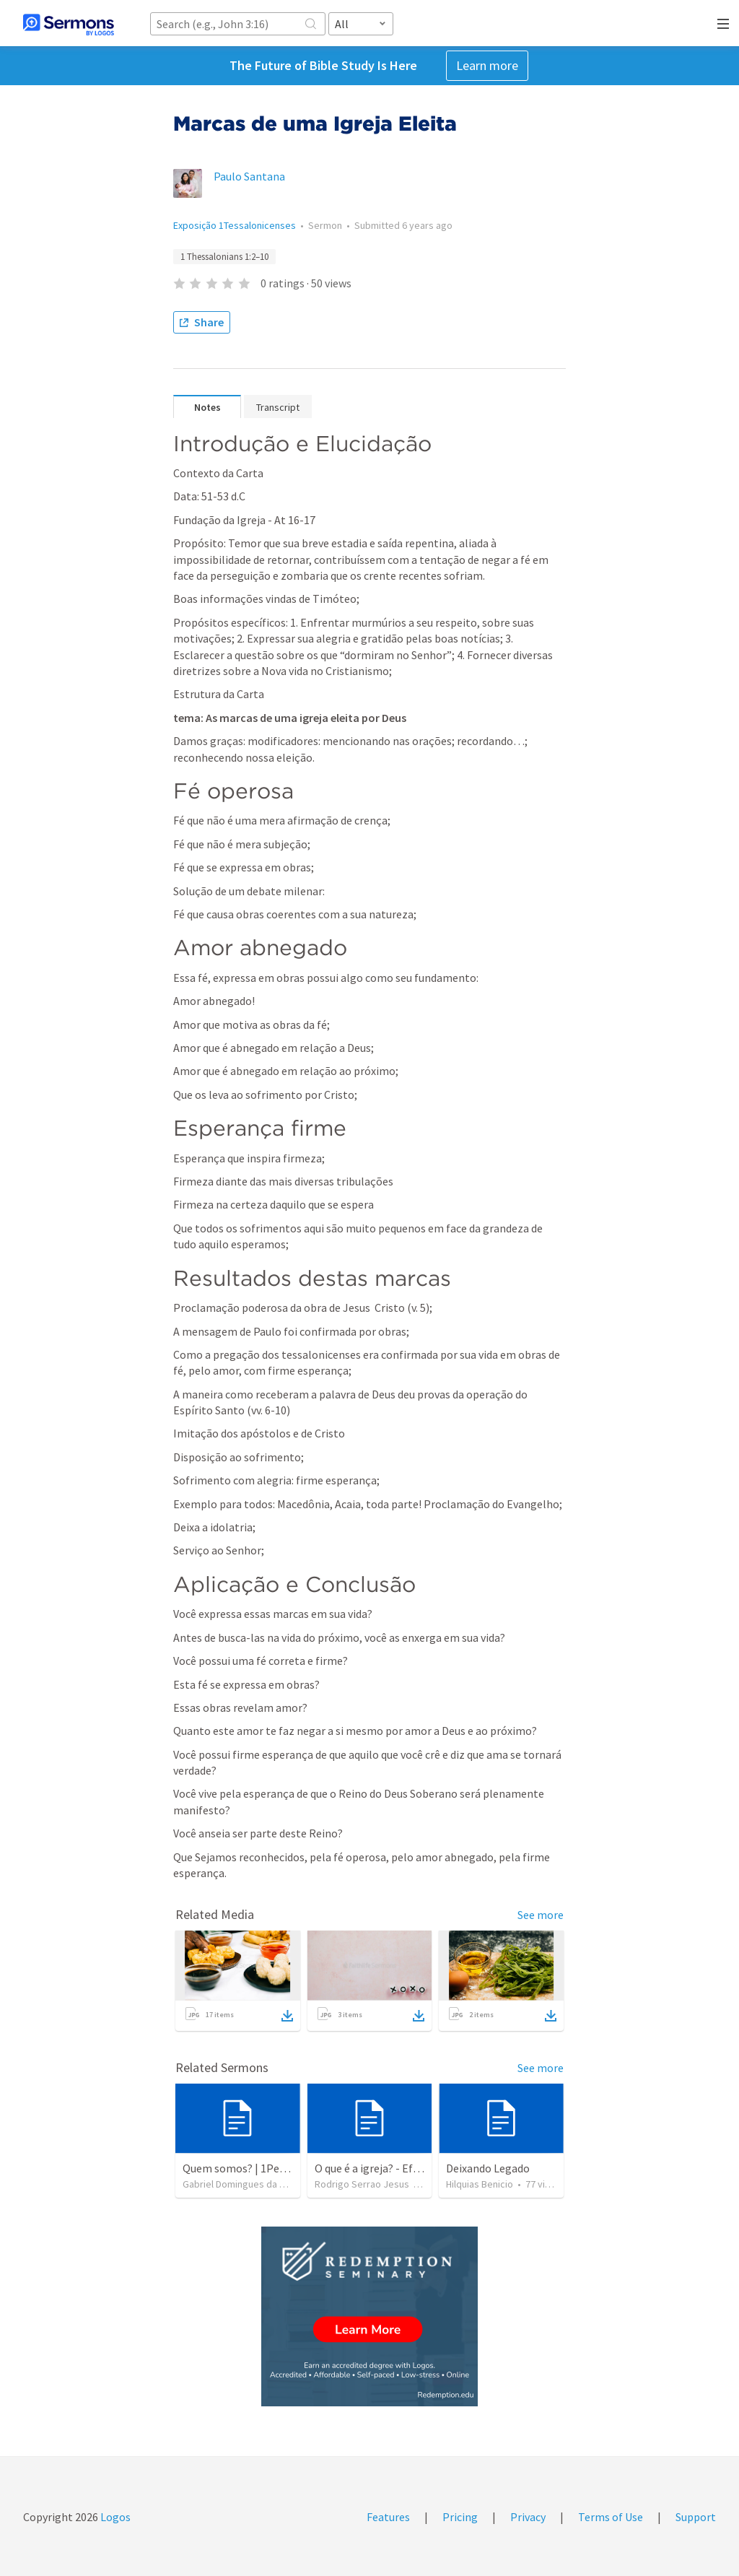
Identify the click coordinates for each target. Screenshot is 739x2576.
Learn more (487, 65)
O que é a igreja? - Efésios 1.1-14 (392, 2168)
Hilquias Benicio (479, 2183)
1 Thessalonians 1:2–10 (224, 257)
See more (540, 1914)
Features (388, 2517)
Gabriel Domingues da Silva (241, 2183)
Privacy (528, 2517)
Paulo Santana (249, 176)
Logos (114, 2517)
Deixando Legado (488, 2168)
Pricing (460, 2517)
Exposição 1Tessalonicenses (234, 225)
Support (695, 2517)
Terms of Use (610, 2517)
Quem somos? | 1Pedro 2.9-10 (255, 2168)
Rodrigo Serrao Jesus (362, 2183)
